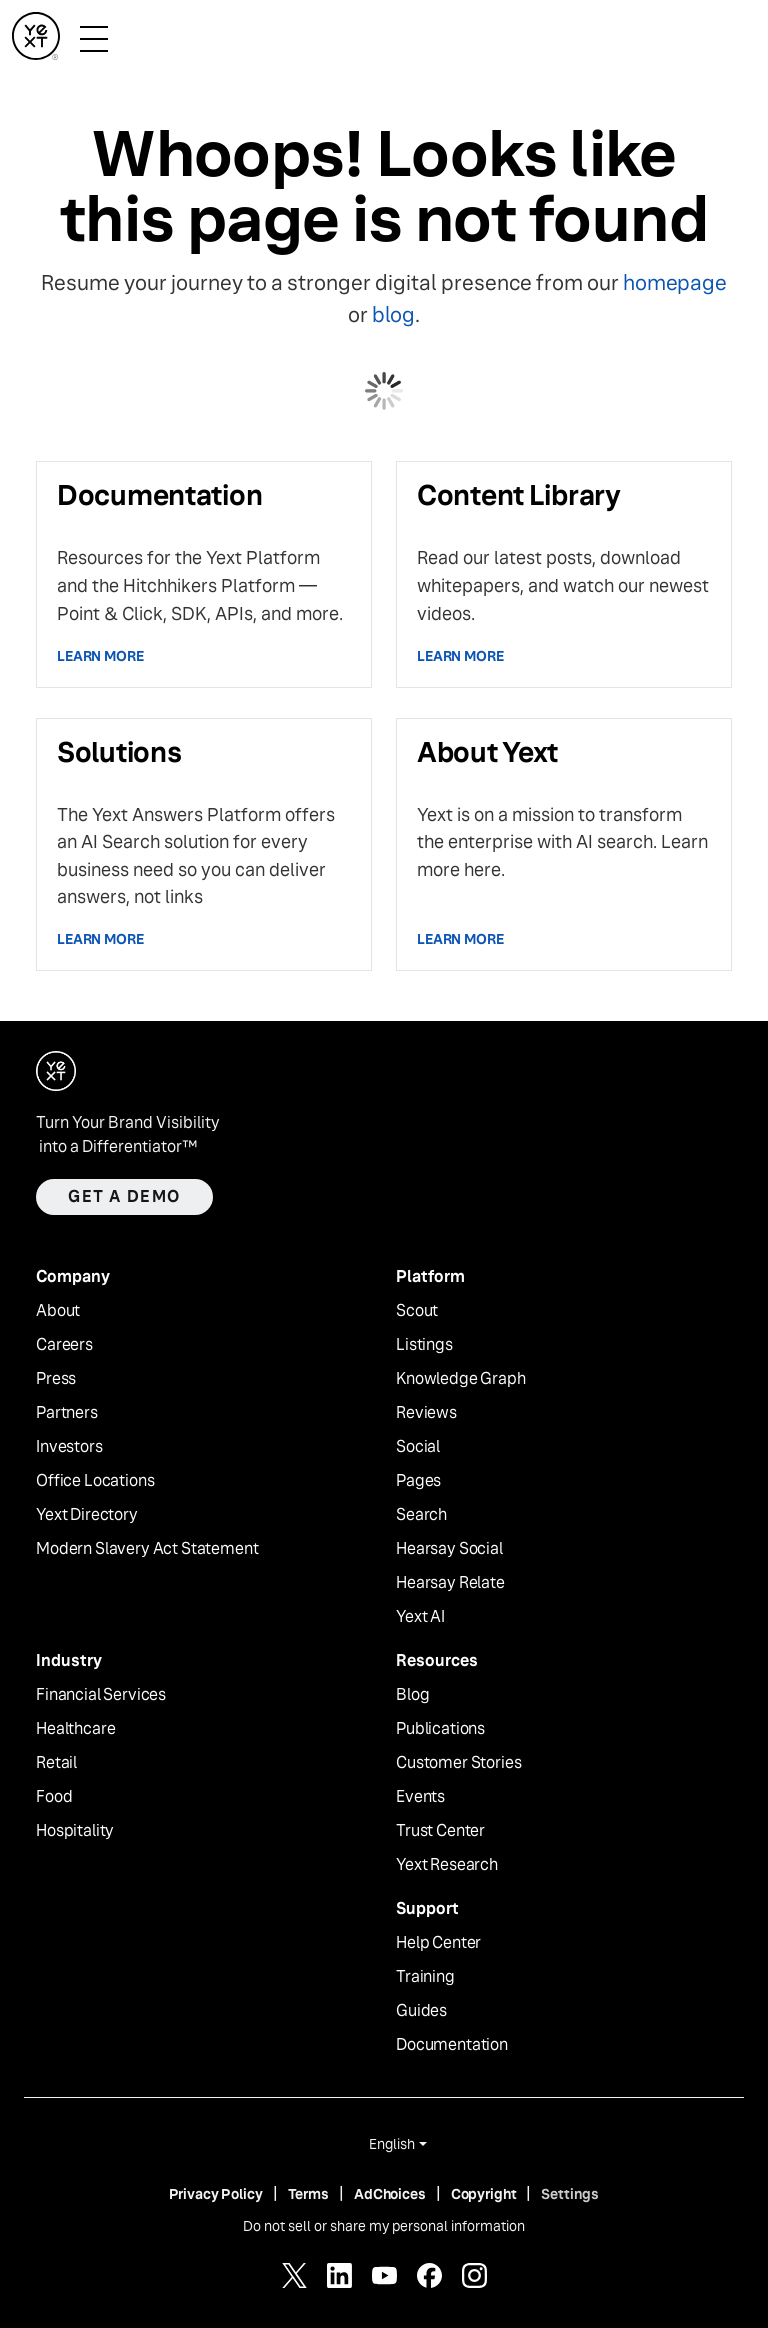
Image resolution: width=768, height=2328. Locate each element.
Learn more (100, 656)
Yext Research (447, 1865)
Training (425, 1977)
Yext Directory (87, 1515)
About (58, 1311)
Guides (421, 2011)
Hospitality (75, 1831)
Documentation (452, 2045)
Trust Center (440, 1831)
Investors (69, 1447)
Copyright (484, 2194)
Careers (64, 1345)
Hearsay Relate (450, 1583)
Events (420, 1797)
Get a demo (124, 1196)
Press (56, 1379)
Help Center (438, 1943)
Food (54, 1797)
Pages (418, 1481)
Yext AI (420, 1617)
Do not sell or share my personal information (384, 2226)
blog (393, 314)
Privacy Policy (216, 2194)
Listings (424, 1345)
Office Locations (95, 1481)
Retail (56, 1763)
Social (418, 1447)
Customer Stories (458, 1763)
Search (421, 1515)
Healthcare (75, 1729)
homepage (674, 282)
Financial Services (101, 1695)
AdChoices (390, 2194)
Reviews (426, 1413)
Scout (417, 1311)
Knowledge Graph (461, 1379)
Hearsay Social (449, 1549)
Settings (570, 2194)
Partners (67, 1413)
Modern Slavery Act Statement (147, 1549)
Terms (308, 2194)
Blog (412, 1695)
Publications (440, 1729)
